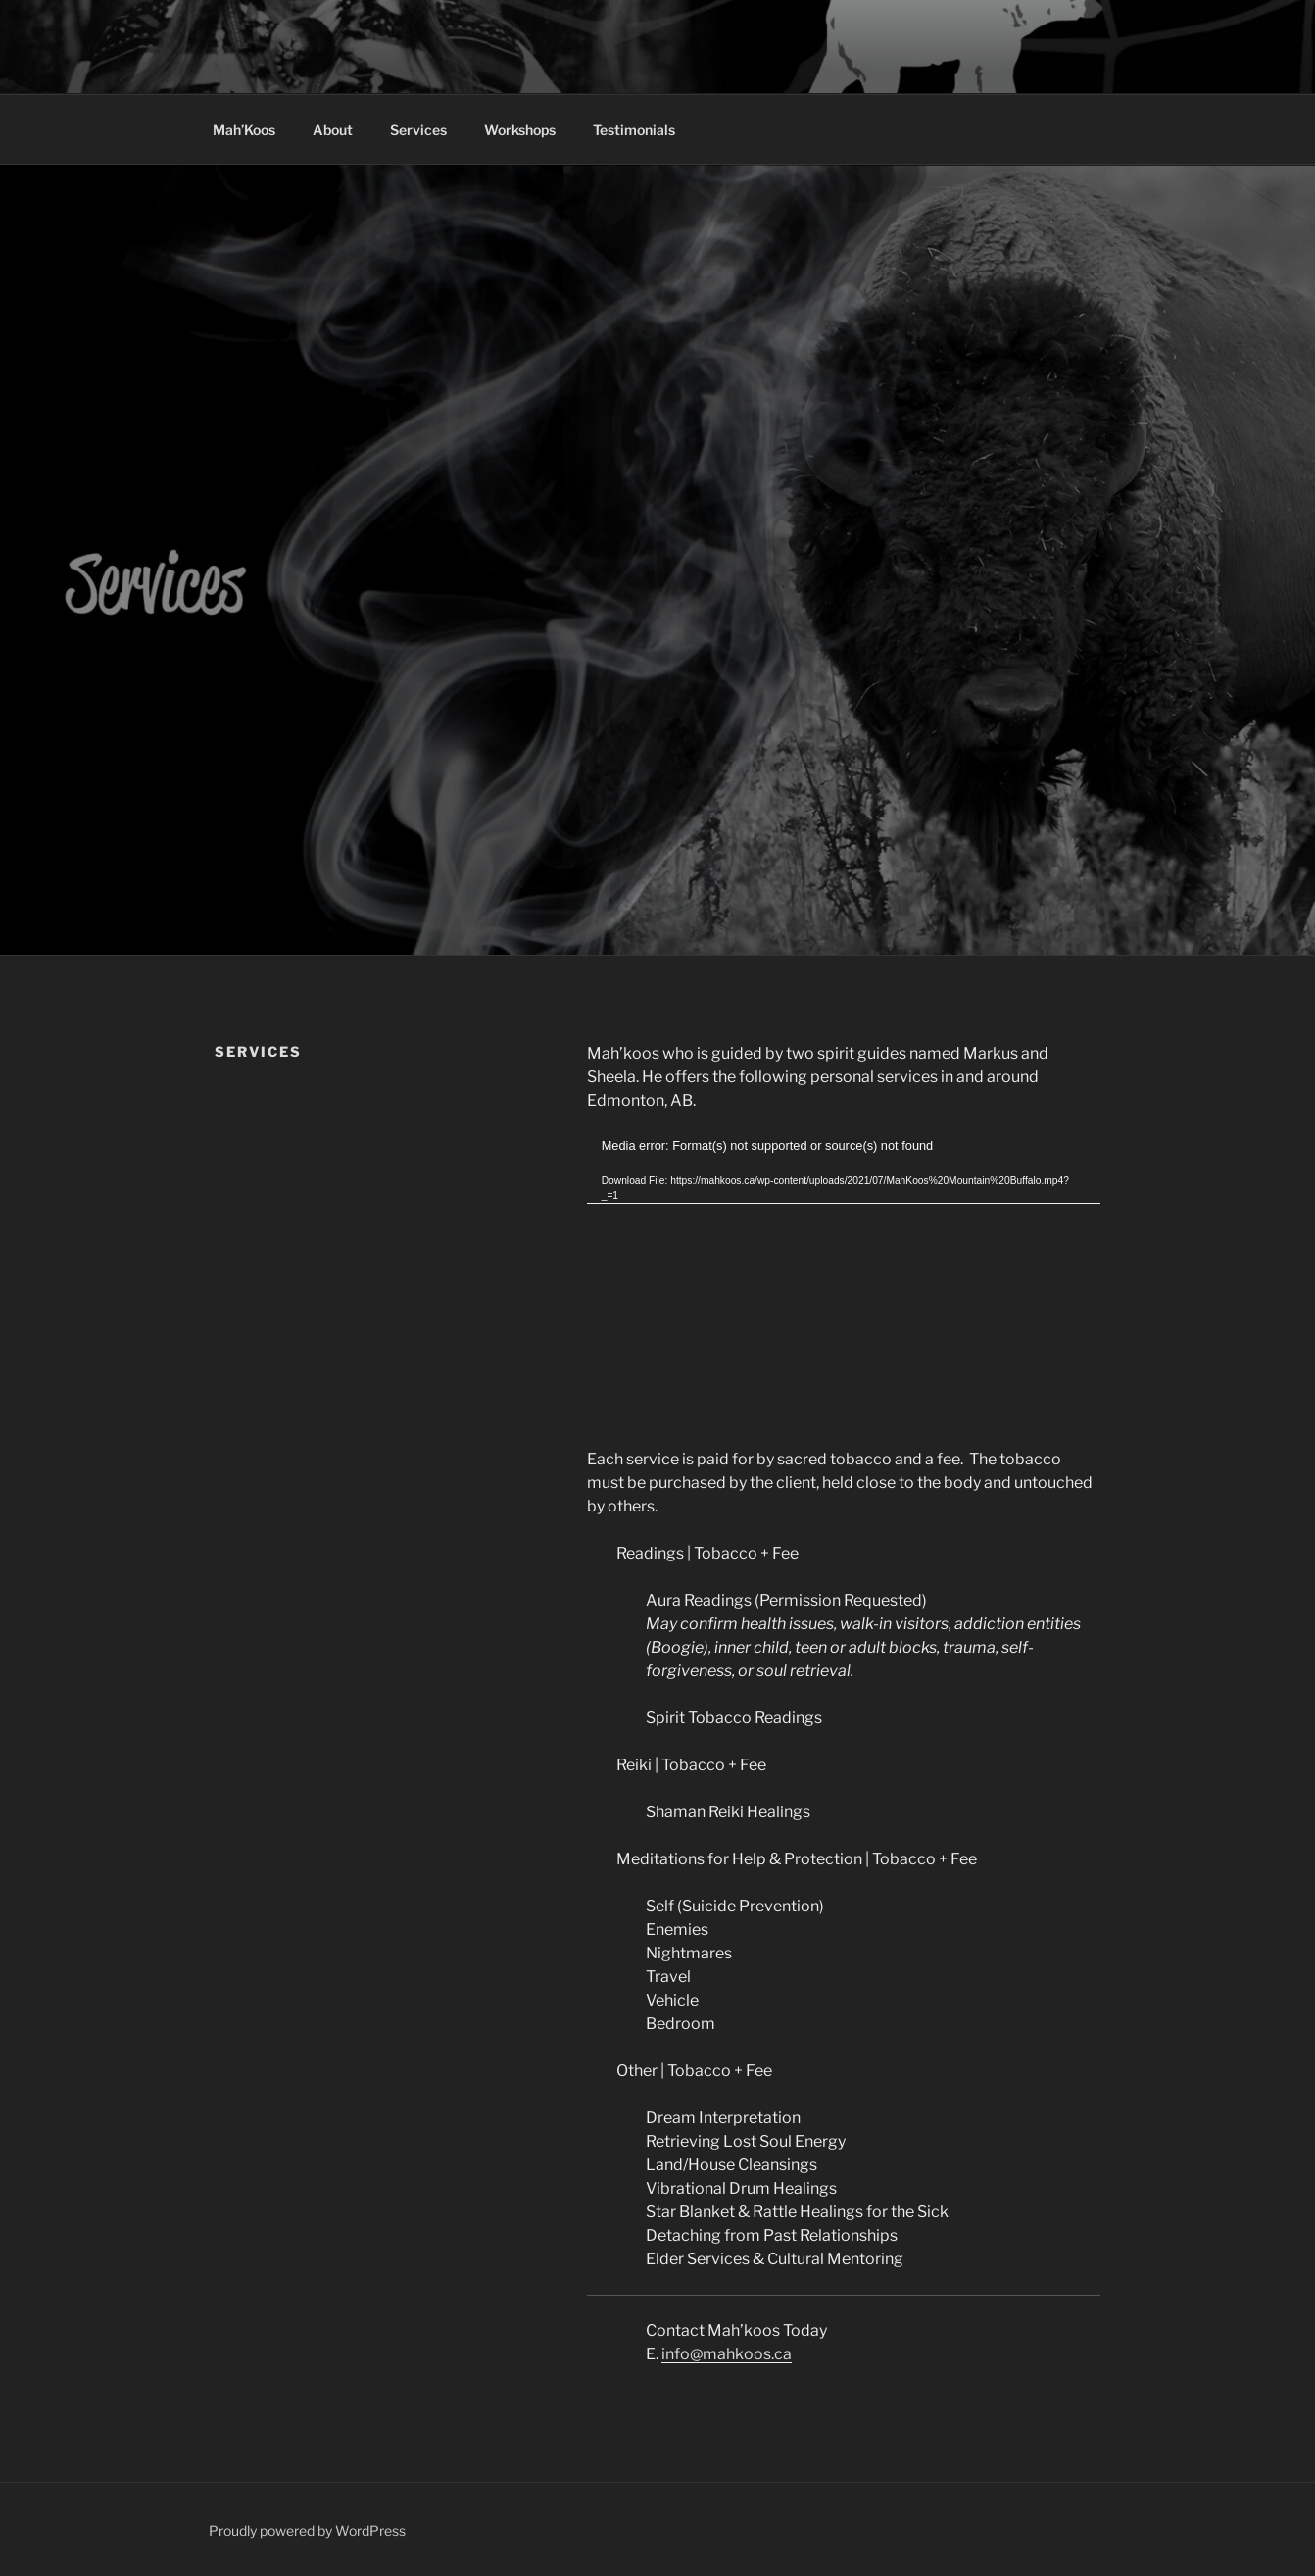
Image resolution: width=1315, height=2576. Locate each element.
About (333, 130)
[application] (843, 1280)
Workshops (520, 130)
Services (418, 130)
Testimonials (634, 130)
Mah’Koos (244, 130)
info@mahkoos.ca (726, 2354)
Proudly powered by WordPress (307, 2530)
